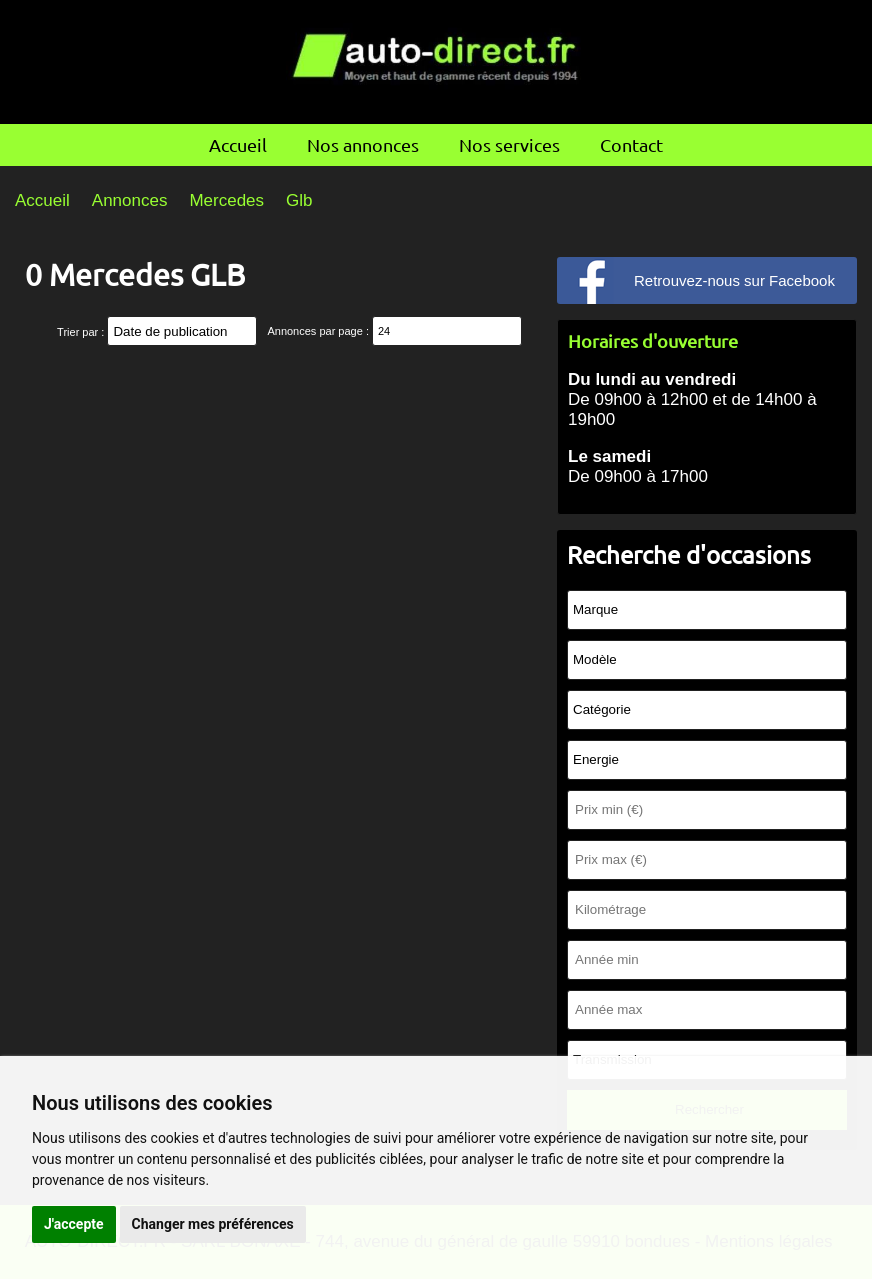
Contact (631, 144)
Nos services (509, 144)
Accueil (238, 144)
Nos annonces (363, 144)
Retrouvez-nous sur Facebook (734, 280)
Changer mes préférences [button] (213, 1224)
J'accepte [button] (74, 1224)
